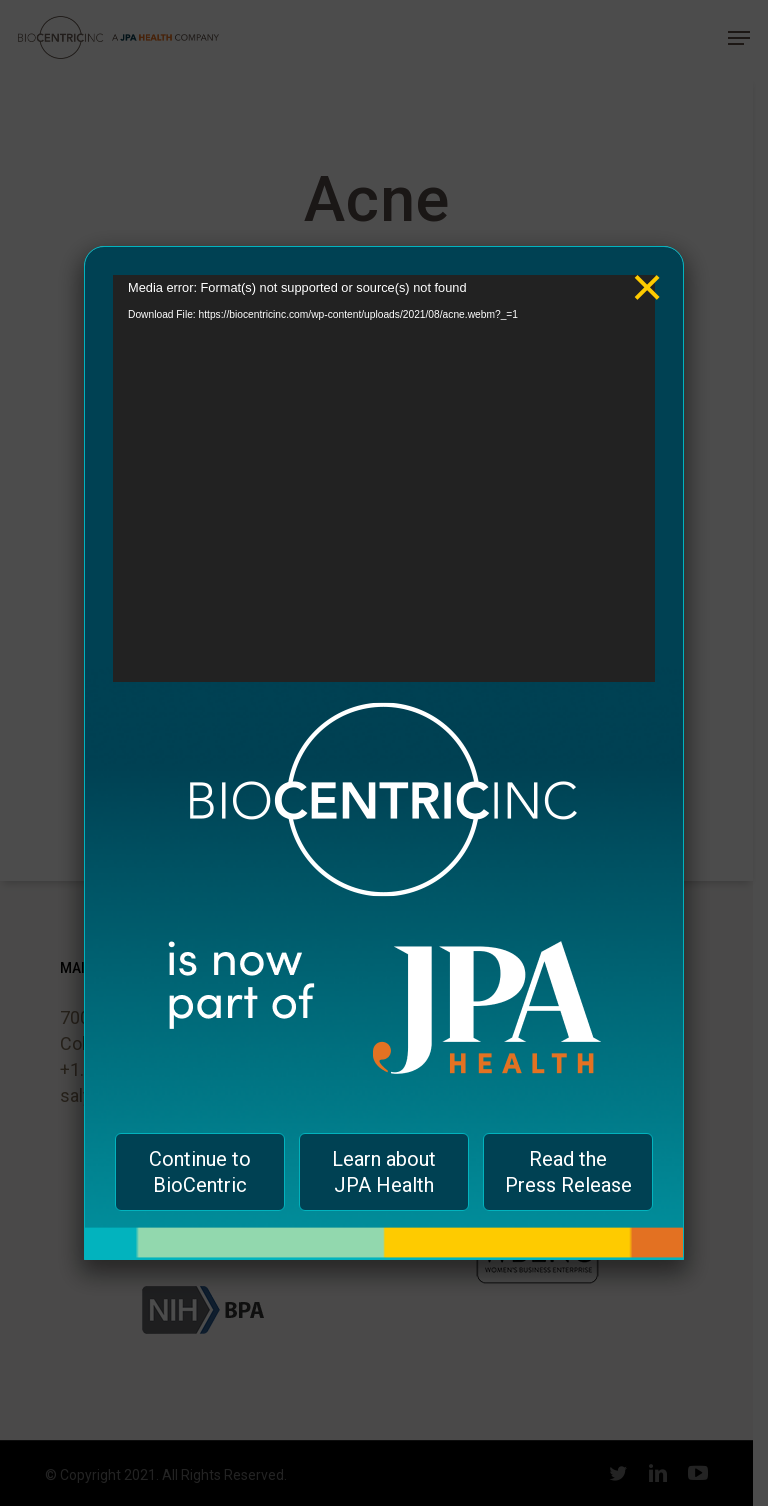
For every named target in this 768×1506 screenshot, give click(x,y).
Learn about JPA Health (384, 1172)
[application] (384, 478)
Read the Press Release (568, 1172)
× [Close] (647, 272)
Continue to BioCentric (200, 1172)
